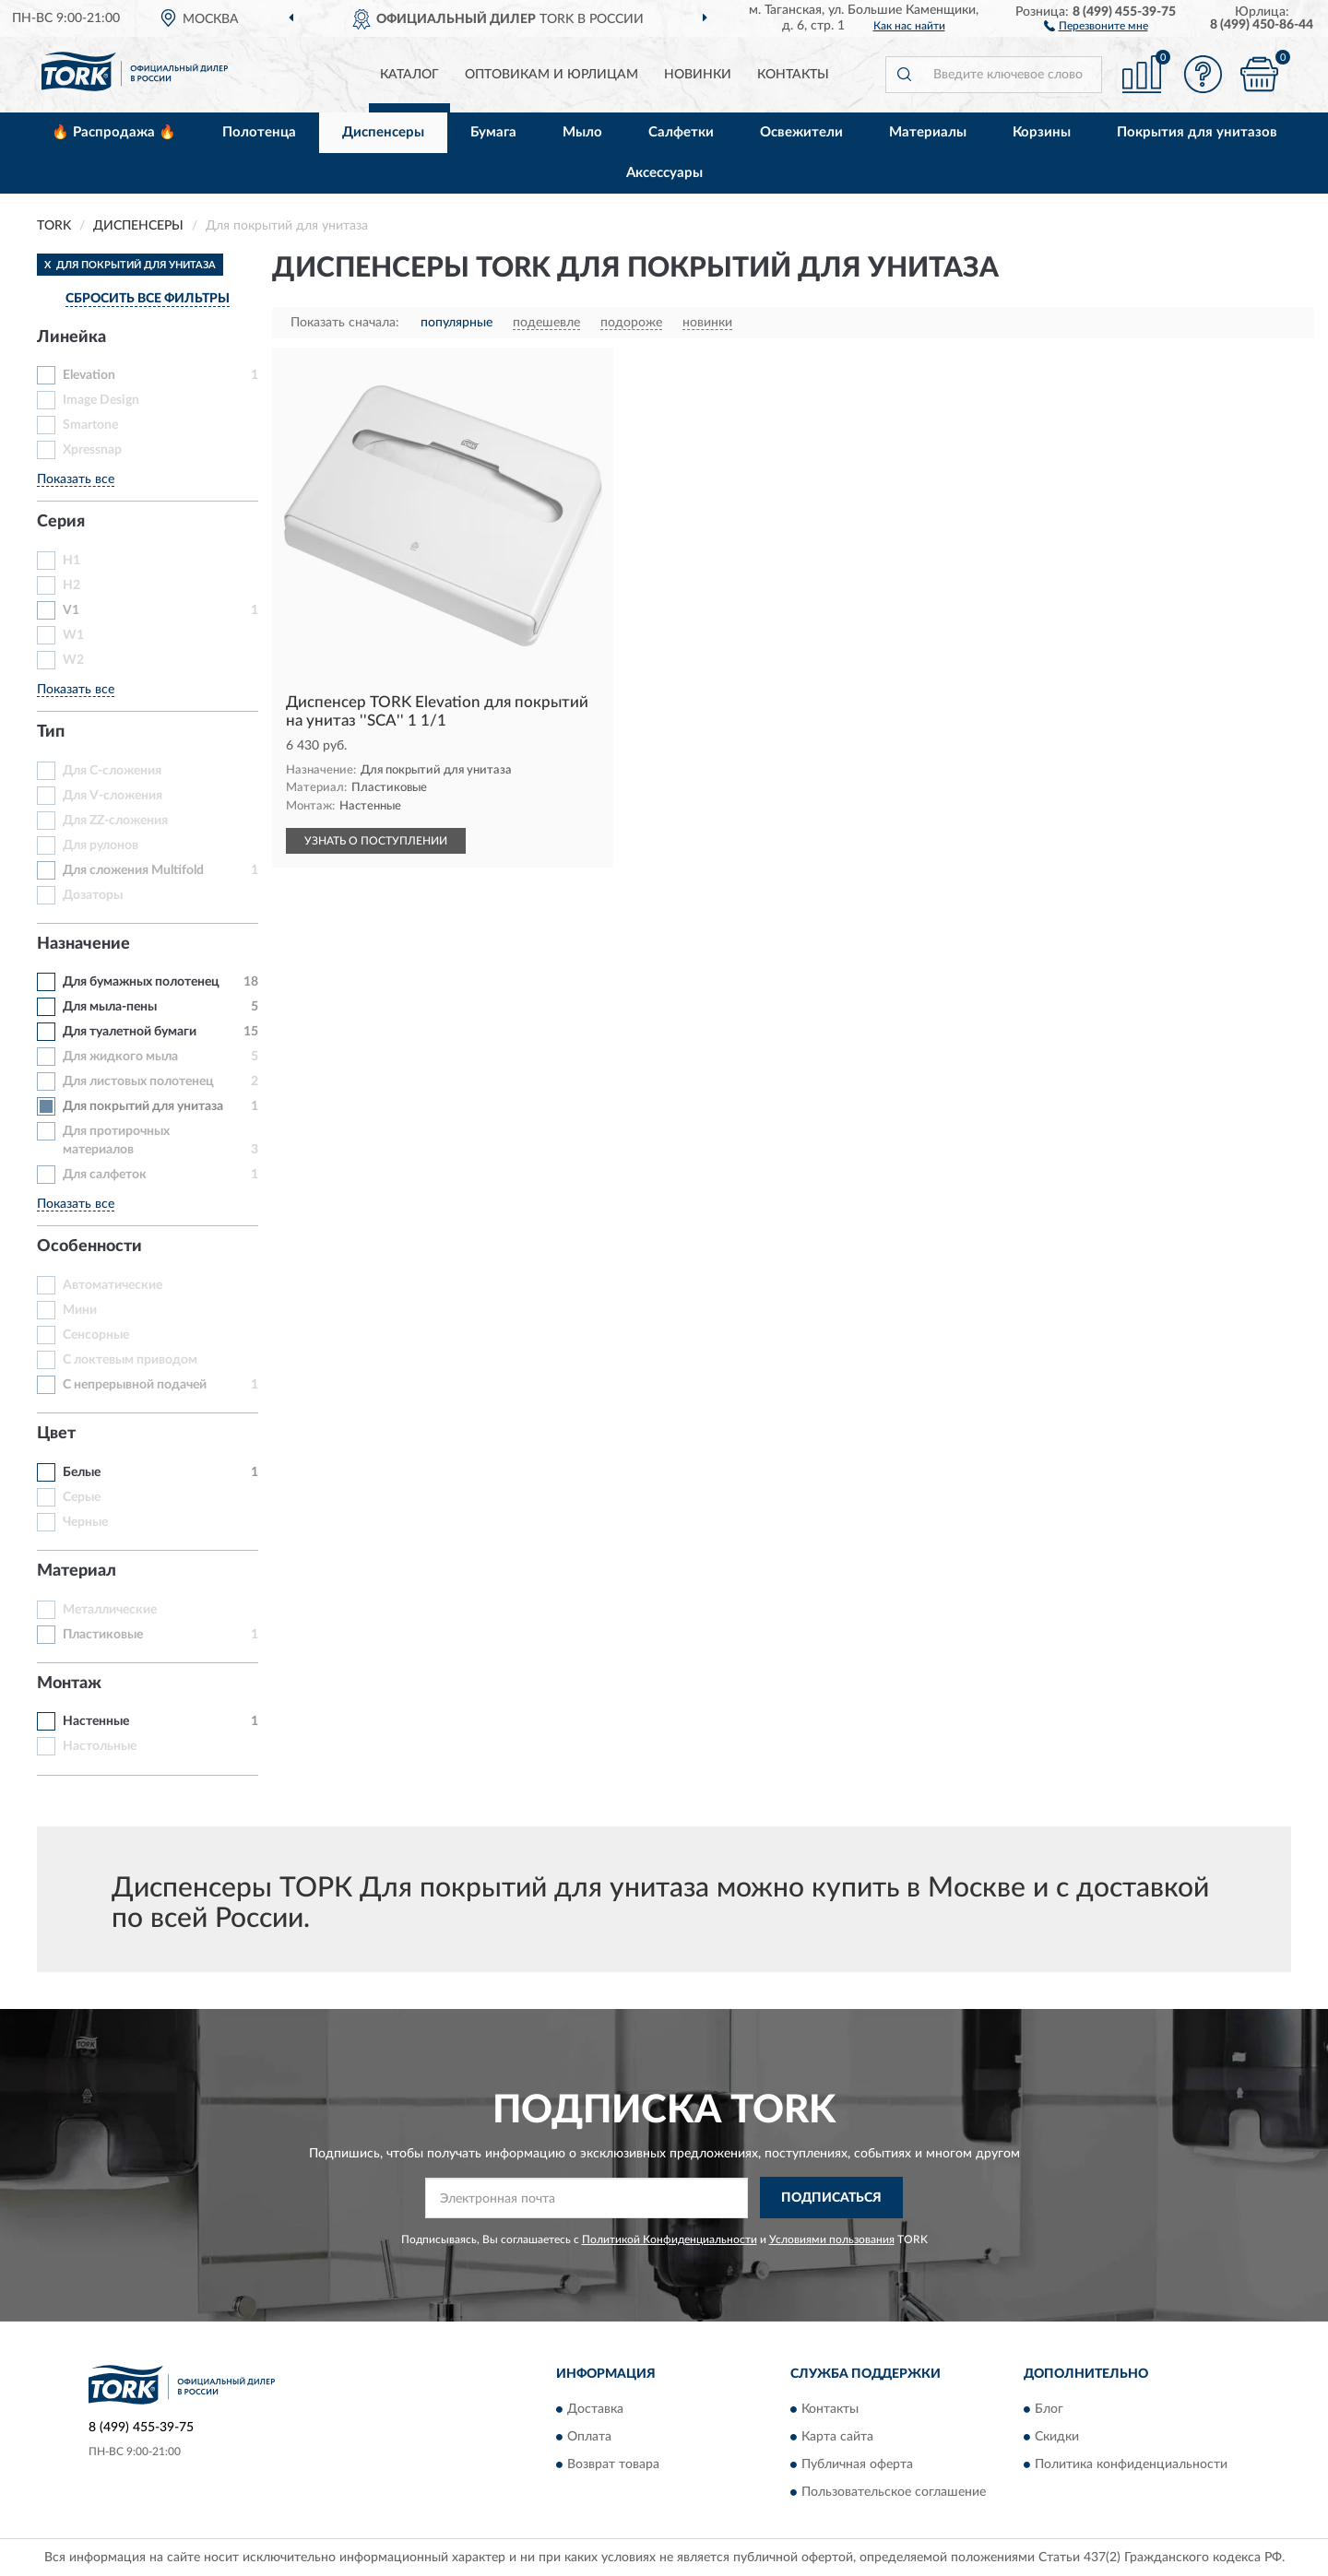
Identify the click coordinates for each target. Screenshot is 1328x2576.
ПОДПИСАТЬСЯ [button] (831, 2198)
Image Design (101, 400)
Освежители (801, 132)
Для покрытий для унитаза (143, 1106)
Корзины (1042, 132)
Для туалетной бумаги (129, 1031)
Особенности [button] (89, 1246)
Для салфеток (105, 1174)
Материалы (927, 132)
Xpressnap (92, 449)
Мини (80, 1310)
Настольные (99, 1746)
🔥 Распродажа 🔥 (114, 132)
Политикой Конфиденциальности (669, 2239)
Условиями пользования (832, 2239)
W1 (73, 635)
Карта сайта (837, 2437)
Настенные (96, 1721)
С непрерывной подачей (135, 1384)
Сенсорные (96, 1335)
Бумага (493, 132)
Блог (1049, 2410)
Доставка (595, 2410)
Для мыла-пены (110, 1006)
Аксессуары (664, 173)
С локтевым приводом (130, 1359)
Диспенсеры (383, 132)
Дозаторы (93, 895)
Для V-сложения (112, 795)
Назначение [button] (83, 944)
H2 (71, 585)
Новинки (697, 74)
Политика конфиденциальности (1131, 2465)
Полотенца (259, 132)
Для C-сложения (112, 770)
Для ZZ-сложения (115, 820)
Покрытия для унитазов (1197, 132)
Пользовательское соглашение (893, 2493)
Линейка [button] (71, 337)
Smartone (90, 425)
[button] (1096, 24)
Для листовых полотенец (138, 1081)
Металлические (110, 1609)
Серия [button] (61, 522)
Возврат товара (613, 2465)
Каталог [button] (409, 74)
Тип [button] (51, 732)
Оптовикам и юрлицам (551, 74)
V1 (71, 610)
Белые (82, 1472)
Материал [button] (76, 1571)
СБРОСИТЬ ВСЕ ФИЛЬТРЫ (147, 298)
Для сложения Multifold (133, 870)
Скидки (1057, 2437)
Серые (82, 1497)
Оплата (589, 2437)
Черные (85, 1522)
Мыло (582, 132)
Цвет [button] (56, 1433)
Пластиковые (103, 1634)
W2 (73, 660)
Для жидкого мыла (120, 1056)
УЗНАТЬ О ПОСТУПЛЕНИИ (375, 840)
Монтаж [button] (69, 1683)
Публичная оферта (857, 2465)
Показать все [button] (75, 479)
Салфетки (681, 132)
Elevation (89, 375)
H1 (71, 560)
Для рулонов (100, 845)
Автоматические (112, 1285)
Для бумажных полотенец (141, 981)
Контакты (793, 74)
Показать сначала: (344, 322)
